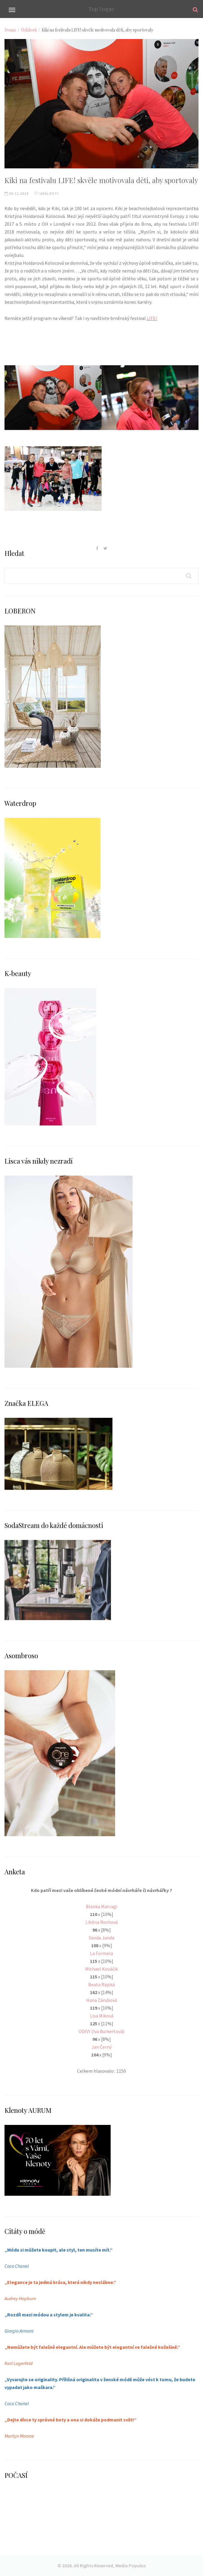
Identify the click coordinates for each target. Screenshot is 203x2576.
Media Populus (130, 2565)
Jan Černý (101, 2047)
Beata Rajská (101, 1984)
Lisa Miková (101, 2016)
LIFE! (152, 318)
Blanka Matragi (101, 1906)
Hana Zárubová (101, 2000)
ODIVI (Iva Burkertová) (101, 2031)
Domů (10, 30)
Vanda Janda (101, 1938)
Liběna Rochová (101, 1922)
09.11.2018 (16, 193)
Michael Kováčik (101, 1969)
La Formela (101, 1953)
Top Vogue (101, 9)
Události (29, 30)
